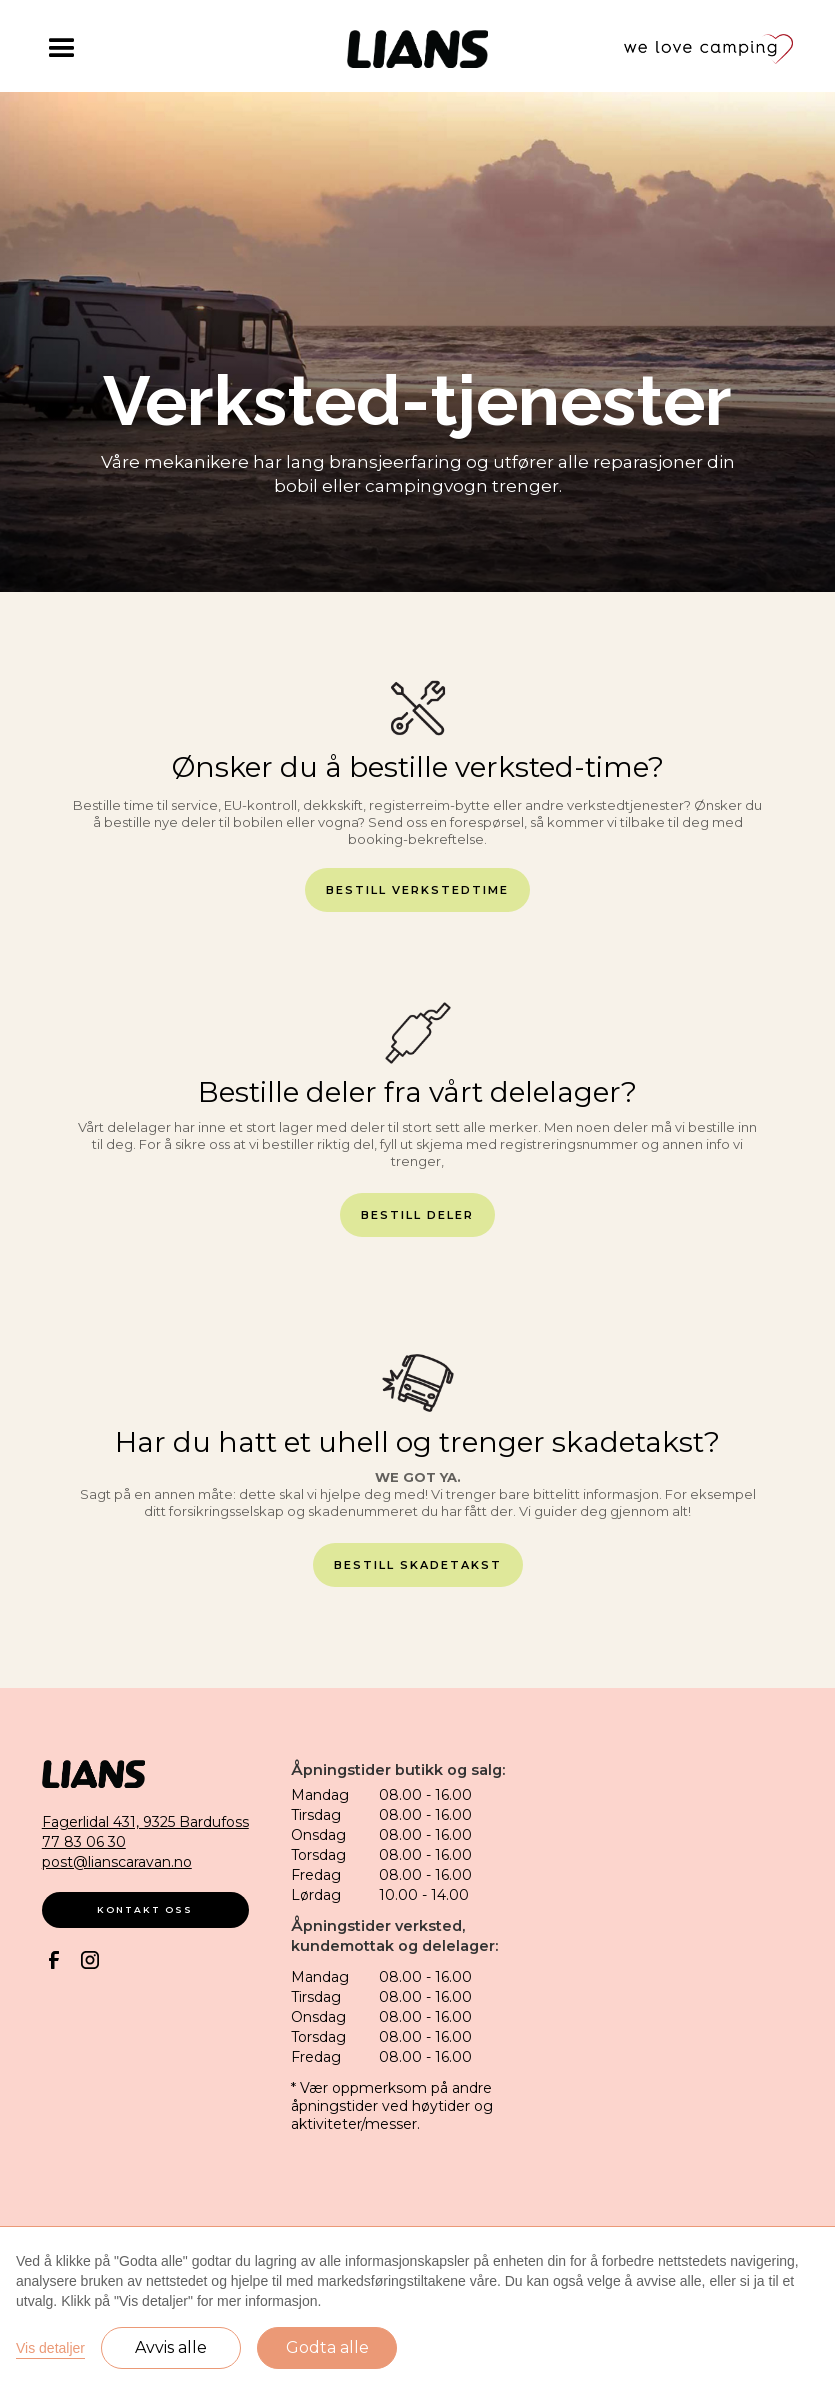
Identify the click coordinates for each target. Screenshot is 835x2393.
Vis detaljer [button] (50, 2348)
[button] (127, 49)
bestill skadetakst (418, 1565)
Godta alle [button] (327, 2347)
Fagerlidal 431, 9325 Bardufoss (145, 1822)
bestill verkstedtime (417, 890)
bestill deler (417, 1215)
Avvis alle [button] (171, 2347)
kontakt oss (145, 1909)
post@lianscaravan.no (117, 1862)
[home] (417, 49)
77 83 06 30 (84, 1842)
